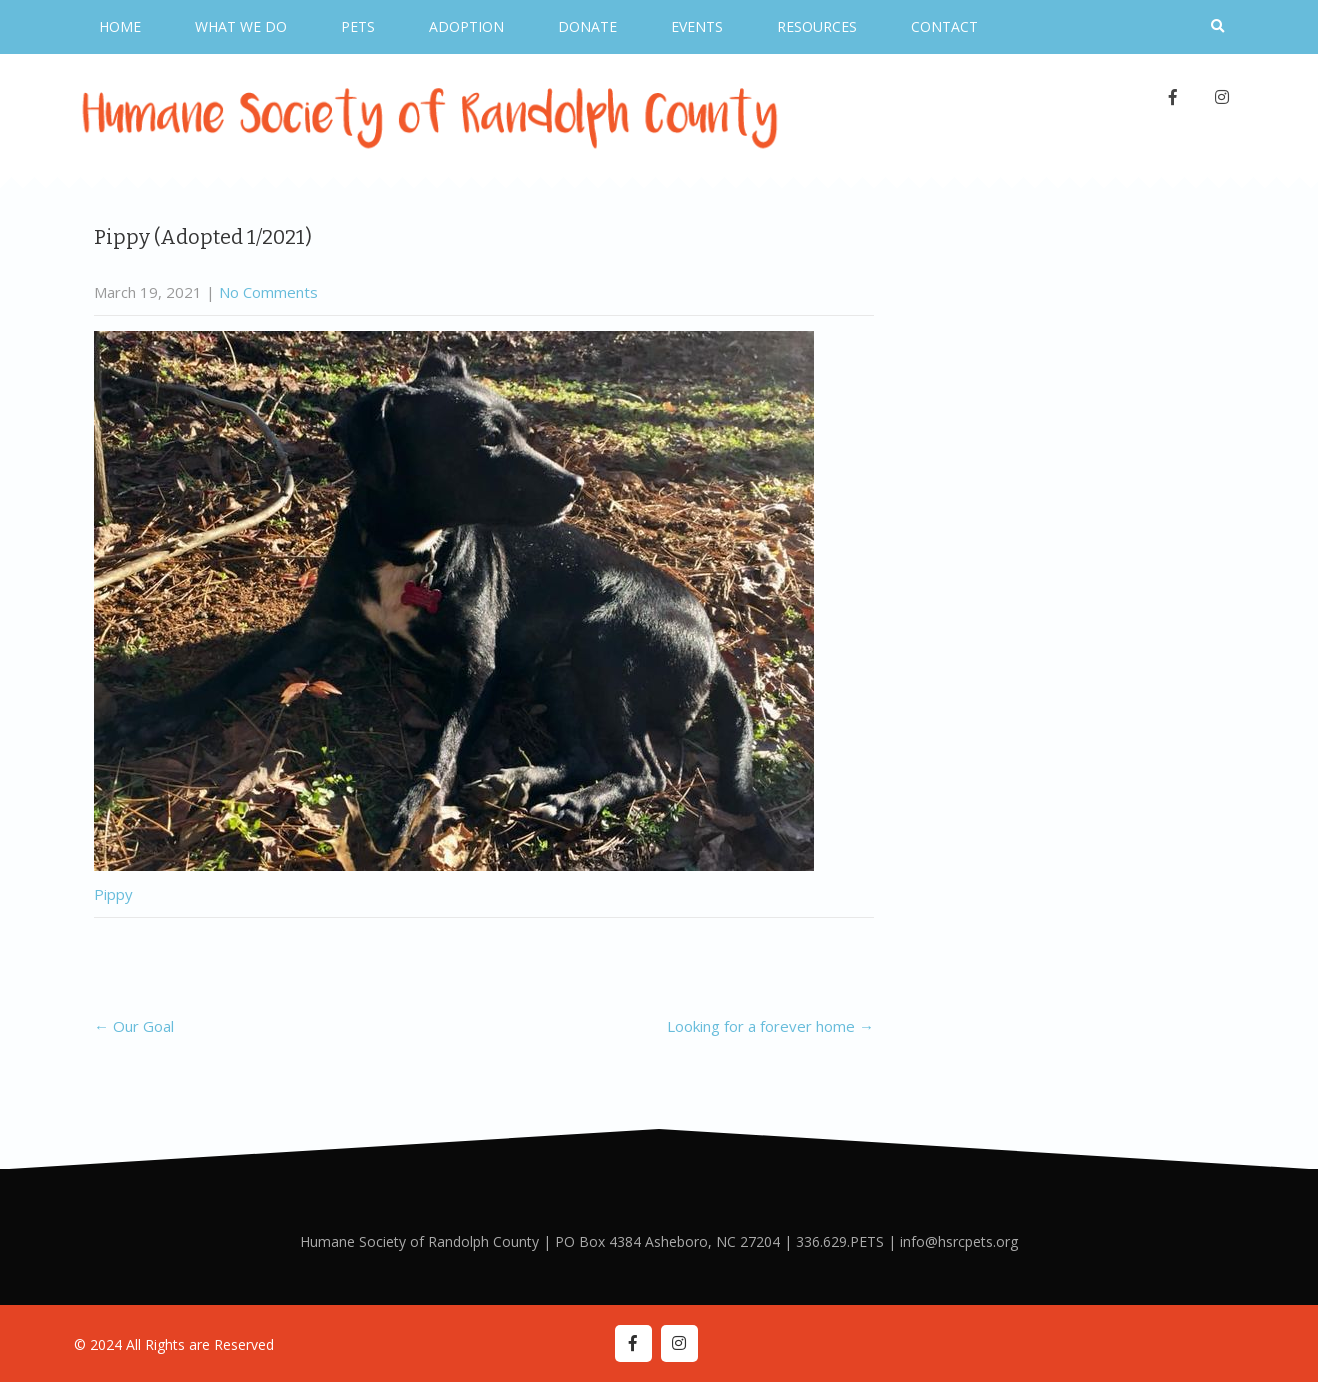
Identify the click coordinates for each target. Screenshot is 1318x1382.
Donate (587, 26)
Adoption (466, 26)
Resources (817, 26)
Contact (944, 26)
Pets (358, 26)
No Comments (268, 292)
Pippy (113, 894)
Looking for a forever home (770, 1026)
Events (697, 26)
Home (120, 26)
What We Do (241, 26)
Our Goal (134, 1026)
